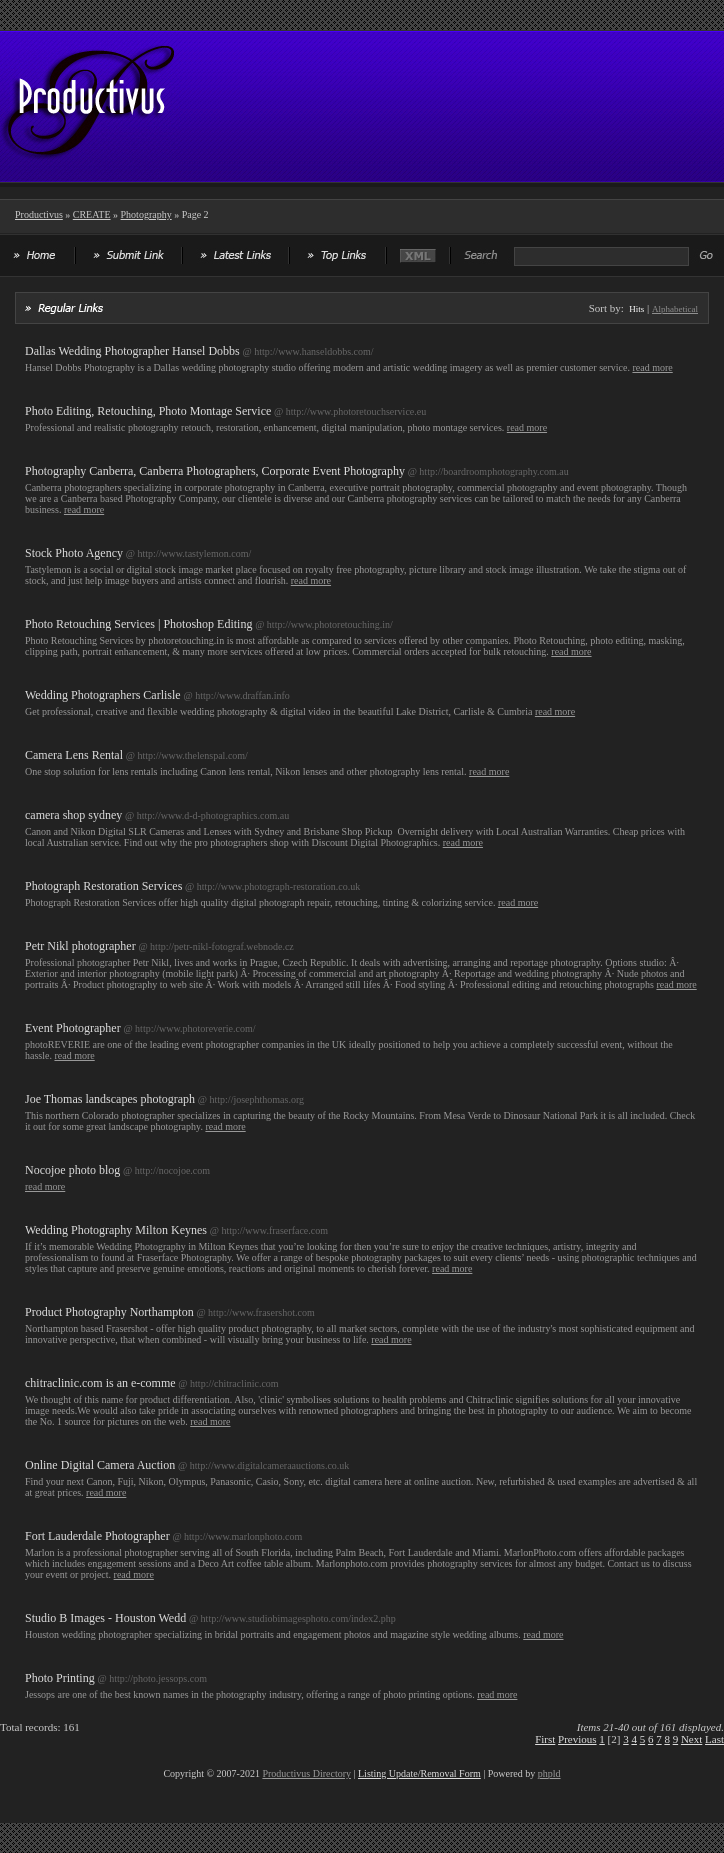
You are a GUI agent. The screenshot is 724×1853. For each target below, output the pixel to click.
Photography (146, 214)
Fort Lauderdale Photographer (97, 1536)
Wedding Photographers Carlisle (103, 695)
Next (691, 1739)
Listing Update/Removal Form (419, 1773)
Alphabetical (675, 309)
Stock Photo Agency (74, 553)
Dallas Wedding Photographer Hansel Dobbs (132, 351)
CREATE (92, 214)
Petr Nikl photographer (80, 946)
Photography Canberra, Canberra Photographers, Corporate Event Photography (215, 471)
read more (652, 367)
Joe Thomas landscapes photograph (110, 1099)
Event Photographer (73, 1028)
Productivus (39, 214)
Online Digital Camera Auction (100, 1465)
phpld (549, 1773)
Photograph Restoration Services (103, 886)
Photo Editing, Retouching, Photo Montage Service (148, 411)
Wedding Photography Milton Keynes (116, 1230)
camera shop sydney (73, 815)
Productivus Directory (306, 1773)
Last (714, 1739)
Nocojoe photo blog (72, 1170)
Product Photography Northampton (109, 1312)
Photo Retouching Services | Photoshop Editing (138, 624)
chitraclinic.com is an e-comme (100, 1383)
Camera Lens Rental (74, 755)
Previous (577, 1739)
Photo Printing (60, 1678)
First (545, 1739)
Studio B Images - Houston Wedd (105, 1618)
